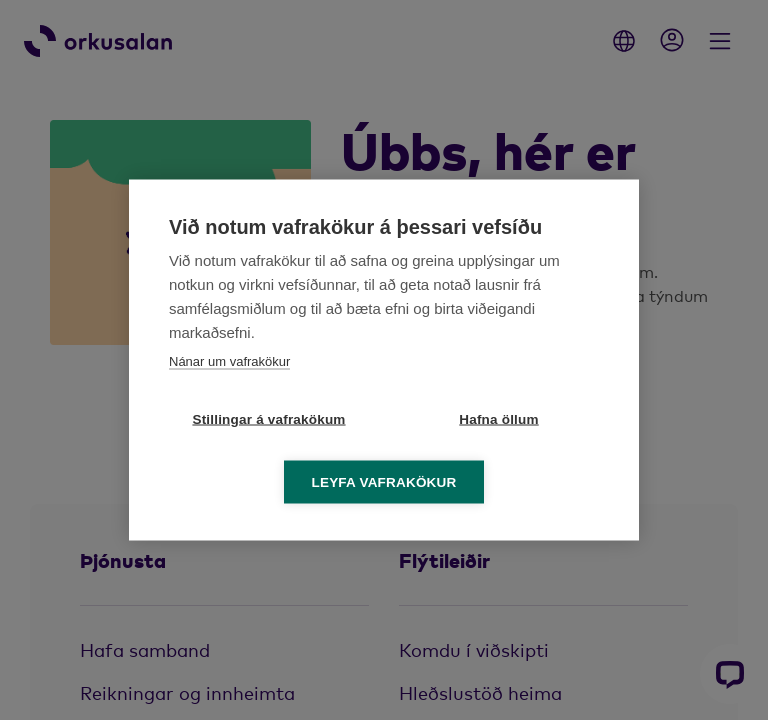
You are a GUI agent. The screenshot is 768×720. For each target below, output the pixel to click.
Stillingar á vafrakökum (268, 419)
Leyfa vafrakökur (384, 482)
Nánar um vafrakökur (229, 361)
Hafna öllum (498, 419)
